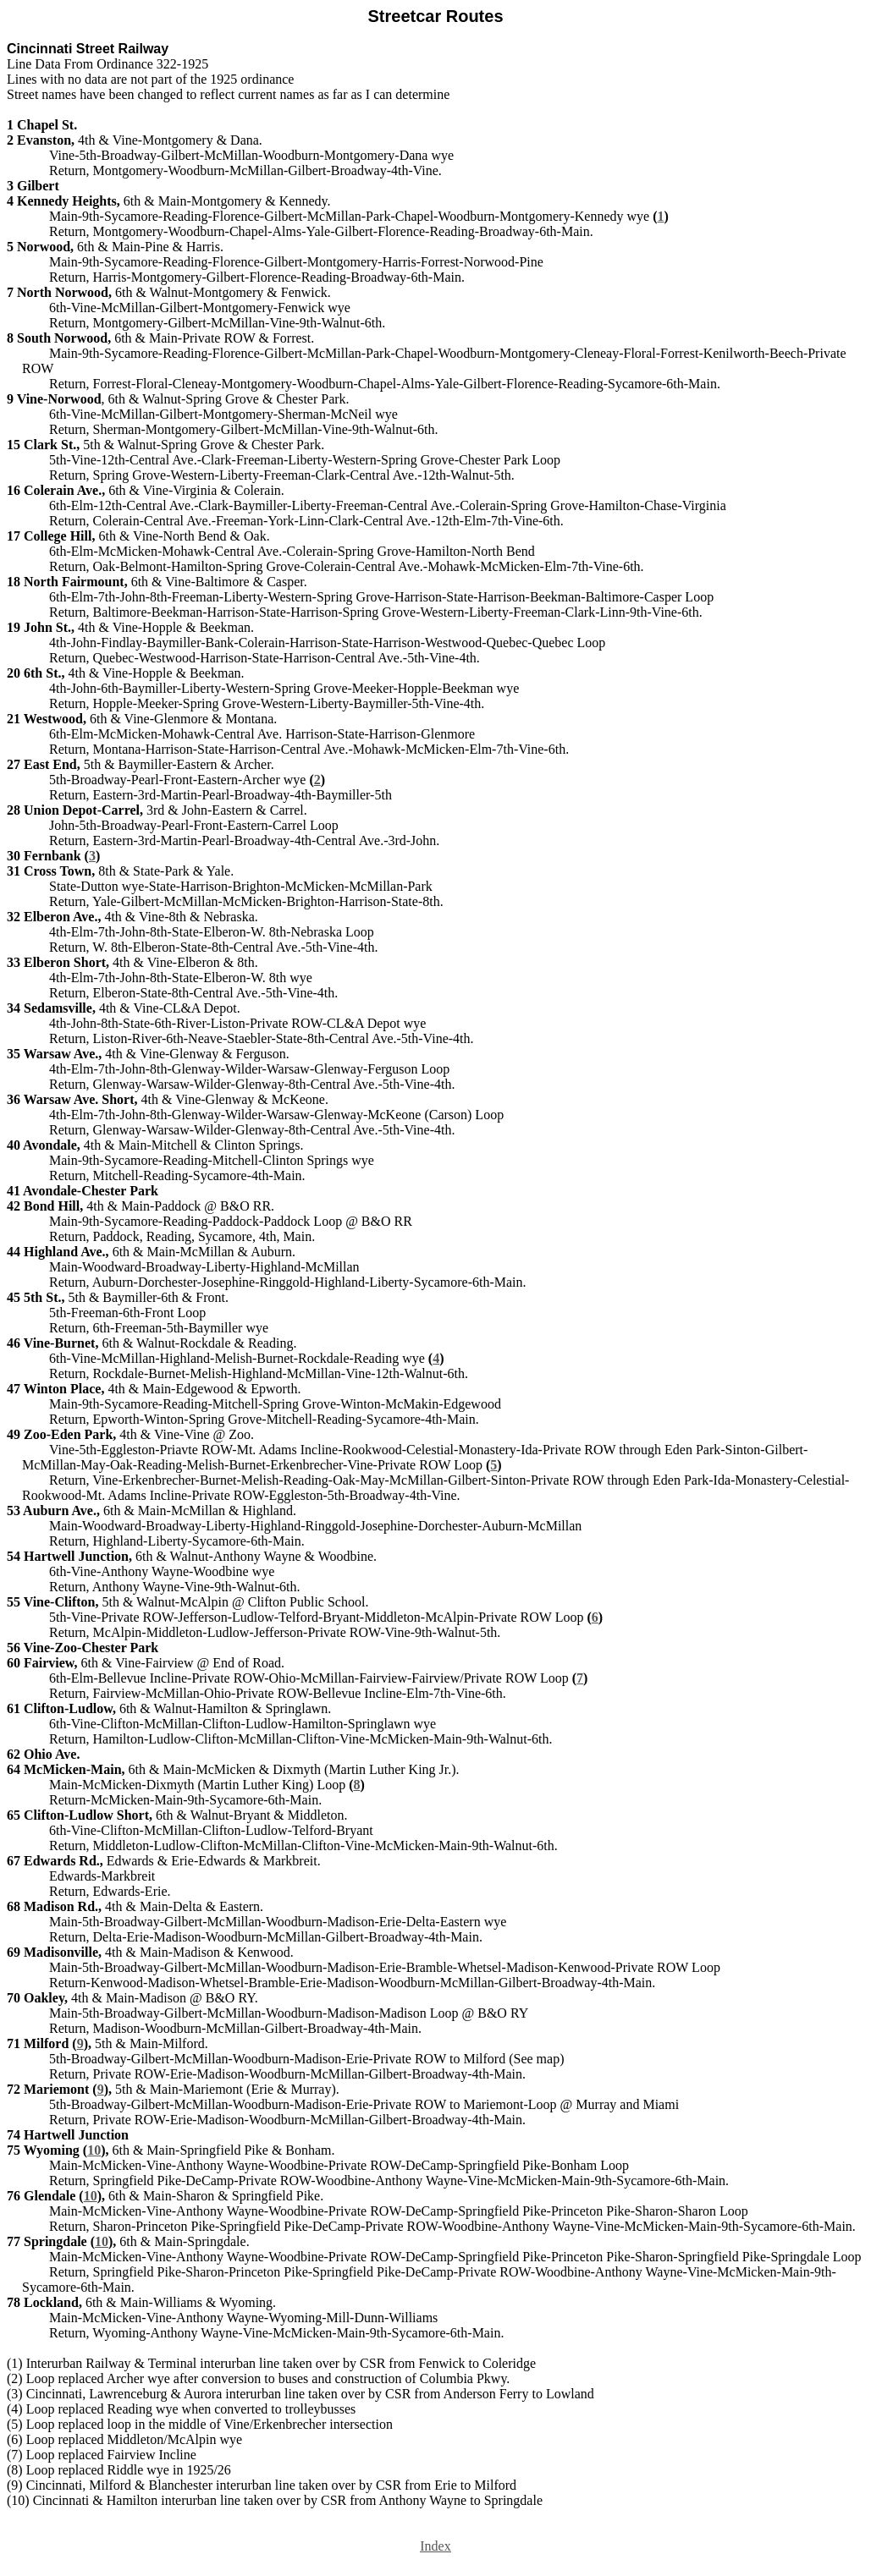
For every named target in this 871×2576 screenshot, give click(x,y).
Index (435, 2546)
